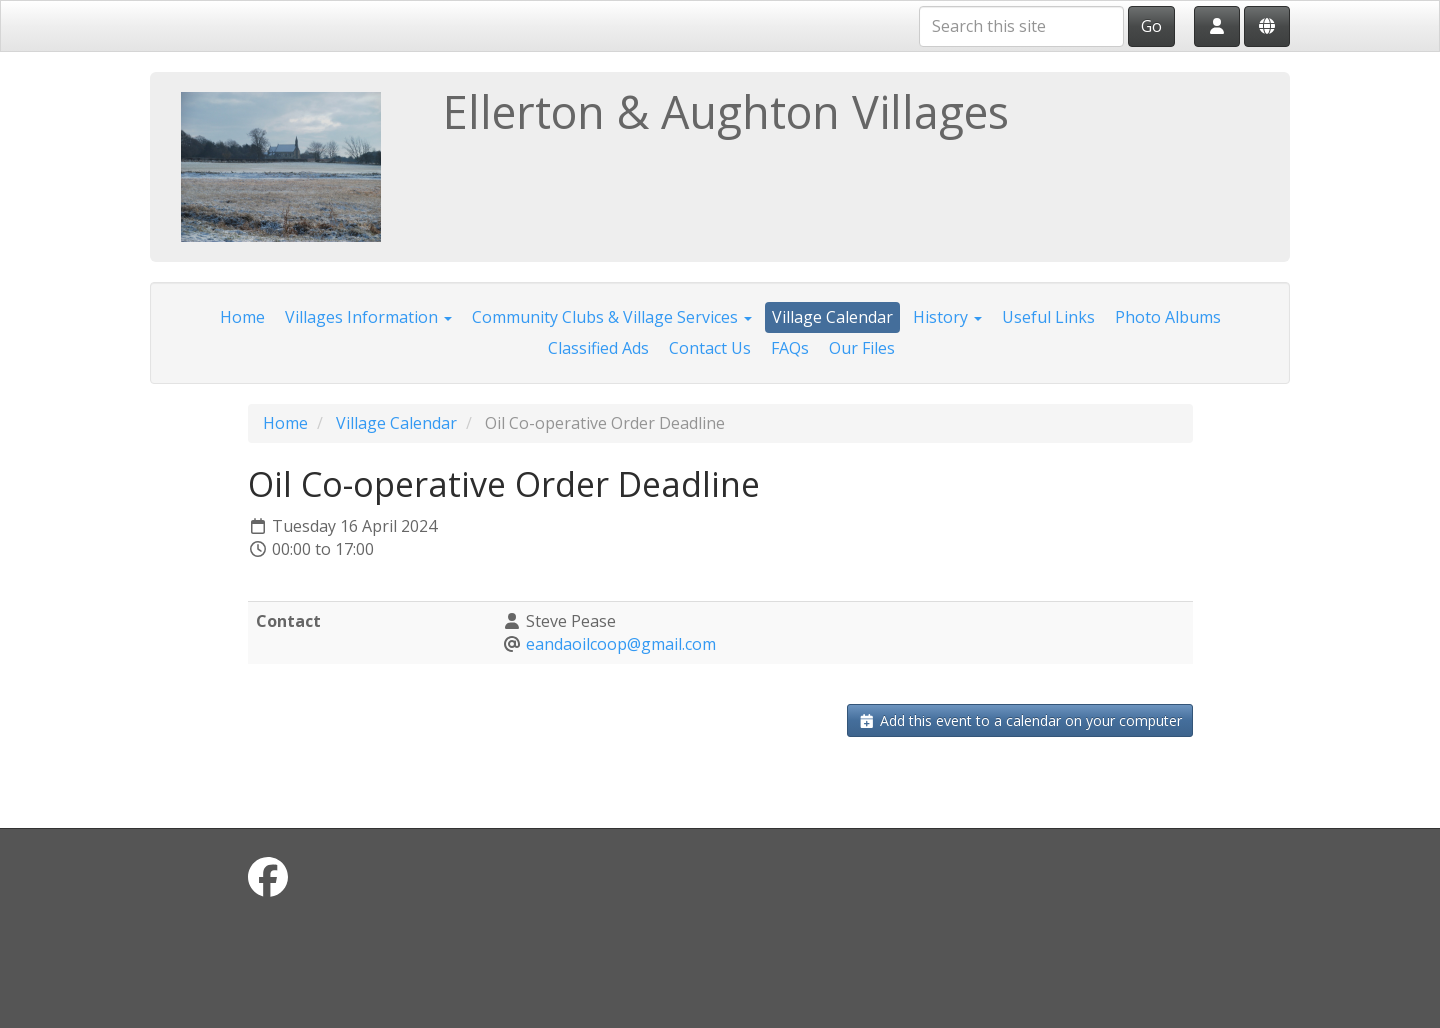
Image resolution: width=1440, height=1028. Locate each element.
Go (1151, 26)
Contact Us (710, 348)
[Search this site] (1021, 26)
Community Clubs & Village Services (612, 317)
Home (242, 317)
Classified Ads (598, 348)
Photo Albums (1168, 317)
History (947, 317)
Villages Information (368, 317)
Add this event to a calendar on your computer (1020, 720)
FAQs (790, 348)
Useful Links (1048, 317)
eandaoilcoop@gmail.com (621, 644)
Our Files (862, 348)
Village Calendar (832, 317)
